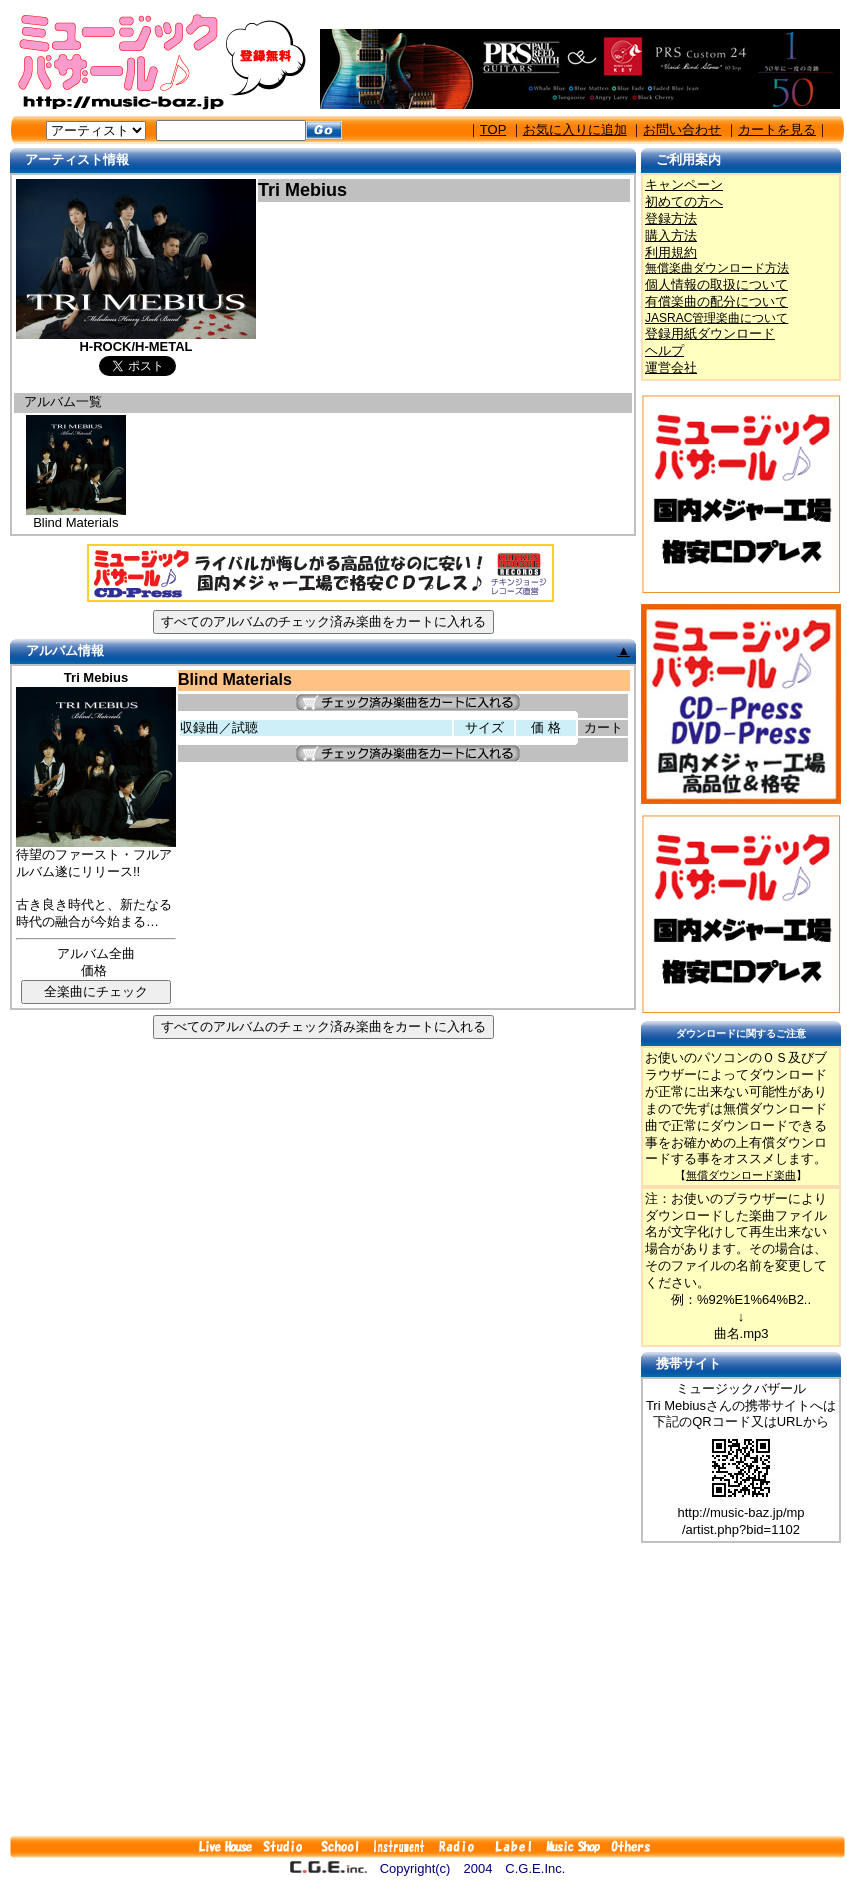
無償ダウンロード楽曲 (741, 1175)
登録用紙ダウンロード (710, 333)
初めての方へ (684, 201)
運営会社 (671, 367)
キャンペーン (684, 184)
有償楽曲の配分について (716, 301)
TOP (493, 129)
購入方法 (671, 235)
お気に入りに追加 (575, 129)
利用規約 (671, 252)
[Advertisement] (428, 1689)
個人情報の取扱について (716, 284)
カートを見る (777, 129)
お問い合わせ (682, 129)
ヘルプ (664, 350)
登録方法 (671, 218)
